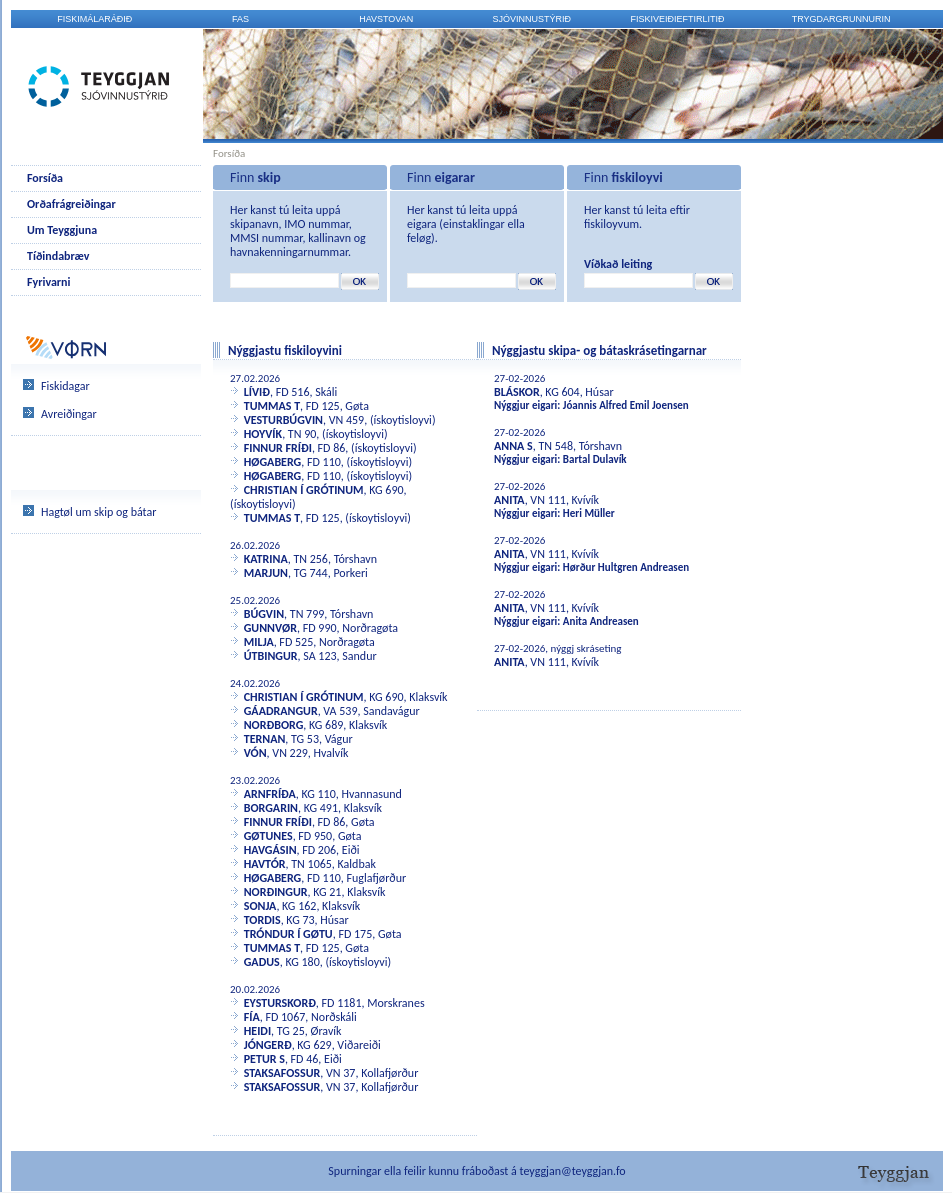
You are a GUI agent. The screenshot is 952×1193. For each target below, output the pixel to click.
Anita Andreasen (601, 621)
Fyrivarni (48, 282)
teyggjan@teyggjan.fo (573, 1171)
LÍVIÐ (257, 392)
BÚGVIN (264, 614)
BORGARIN (271, 808)
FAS (240, 19)
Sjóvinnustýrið (532, 19)
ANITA (509, 500)
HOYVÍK (263, 434)
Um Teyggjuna (62, 230)
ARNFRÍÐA (270, 794)
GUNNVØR (270, 628)
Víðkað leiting (618, 264)
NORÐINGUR (276, 892)
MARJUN (266, 573)
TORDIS (262, 920)
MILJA (259, 642)
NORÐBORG (274, 725)
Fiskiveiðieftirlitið (678, 19)
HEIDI (257, 1031)
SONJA (260, 906)
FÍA (252, 1017)
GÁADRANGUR (281, 711)
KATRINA (266, 559)
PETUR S (264, 1059)
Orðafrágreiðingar (71, 204)
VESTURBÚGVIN (283, 420)
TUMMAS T (272, 406)
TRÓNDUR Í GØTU (288, 934)
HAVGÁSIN (270, 850)
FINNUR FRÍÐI (278, 448)
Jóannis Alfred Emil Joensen (626, 405)
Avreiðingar (69, 414)
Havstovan (386, 19)
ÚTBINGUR (271, 656)
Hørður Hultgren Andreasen (626, 567)
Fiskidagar (65, 386)
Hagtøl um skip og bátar (98, 512)
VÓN (255, 753)
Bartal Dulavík (595, 459)
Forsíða (45, 178)
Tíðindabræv (58, 256)
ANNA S (513, 446)
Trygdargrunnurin (841, 19)
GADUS (262, 962)
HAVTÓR (265, 864)
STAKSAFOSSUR (282, 1073)
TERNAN (265, 739)
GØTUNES (268, 836)
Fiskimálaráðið (94, 19)
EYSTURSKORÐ (280, 1003)
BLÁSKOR (517, 392)
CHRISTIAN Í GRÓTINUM (304, 490)
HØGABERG (273, 462)
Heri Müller (589, 513)
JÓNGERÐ (268, 1045)
